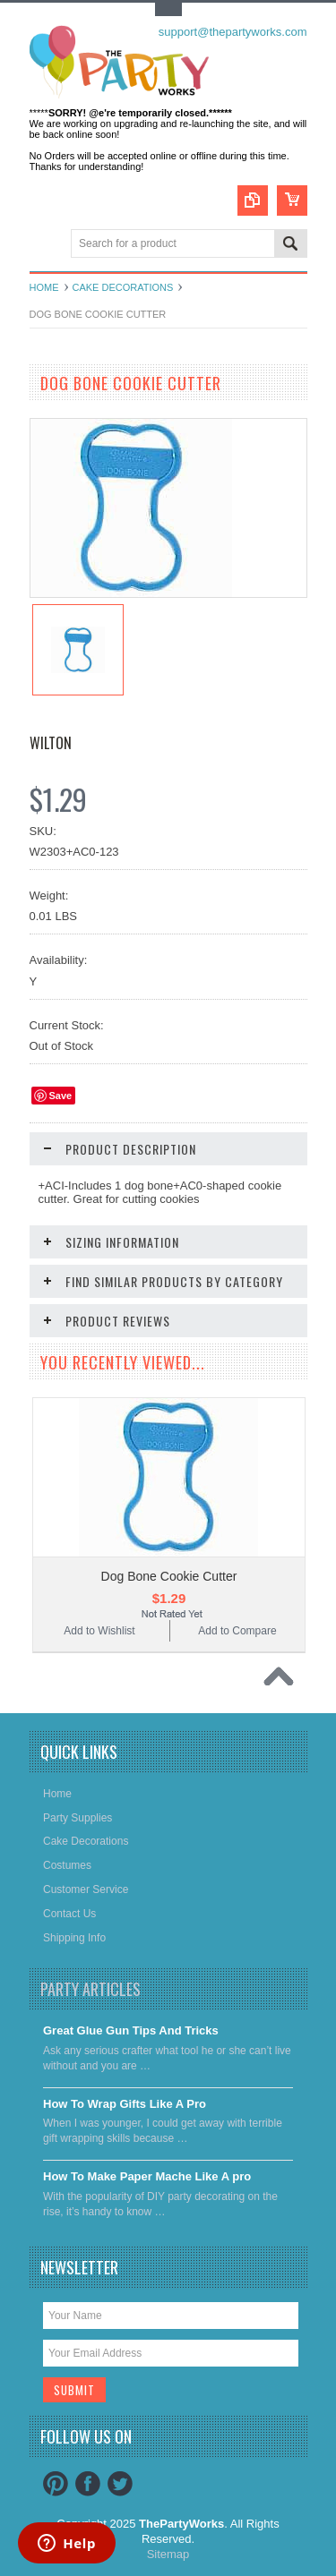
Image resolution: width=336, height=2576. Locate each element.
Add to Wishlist (99, 1631)
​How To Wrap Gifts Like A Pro (124, 2104)
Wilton (51, 743)
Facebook (87, 2483)
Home (44, 287)
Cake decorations (123, 287)
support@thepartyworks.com (233, 31)
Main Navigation (45, 244)
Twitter (120, 2483)
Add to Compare (237, 1631)
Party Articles (90, 1988)
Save (61, 1095)
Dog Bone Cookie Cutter (169, 1576)
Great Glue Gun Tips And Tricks (131, 2030)
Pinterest (55, 2483)
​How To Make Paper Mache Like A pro (147, 2176)
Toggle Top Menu (168, 9)
